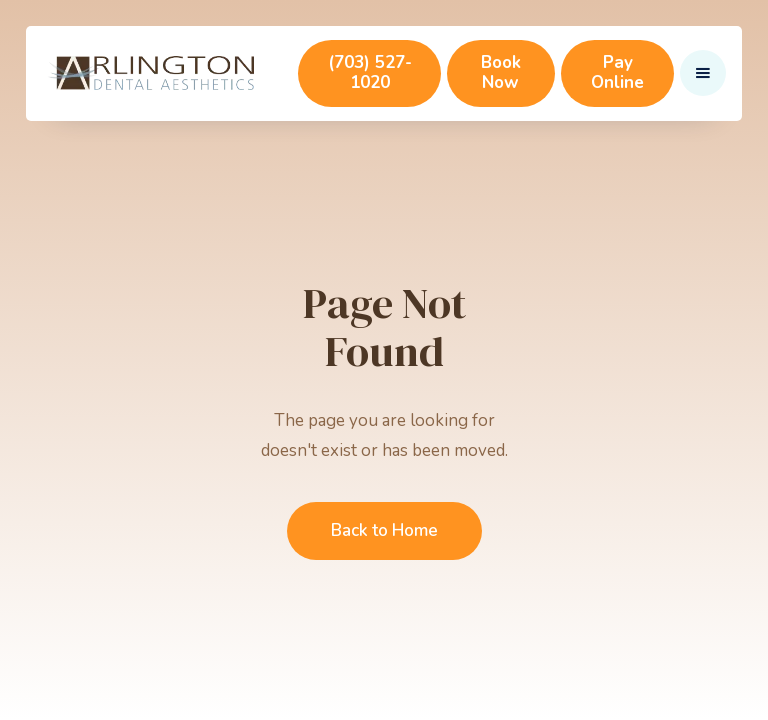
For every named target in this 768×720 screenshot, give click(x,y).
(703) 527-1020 (370, 72)
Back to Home (384, 530)
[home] (150, 73)
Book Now (501, 72)
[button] (703, 73)
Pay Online (617, 72)
